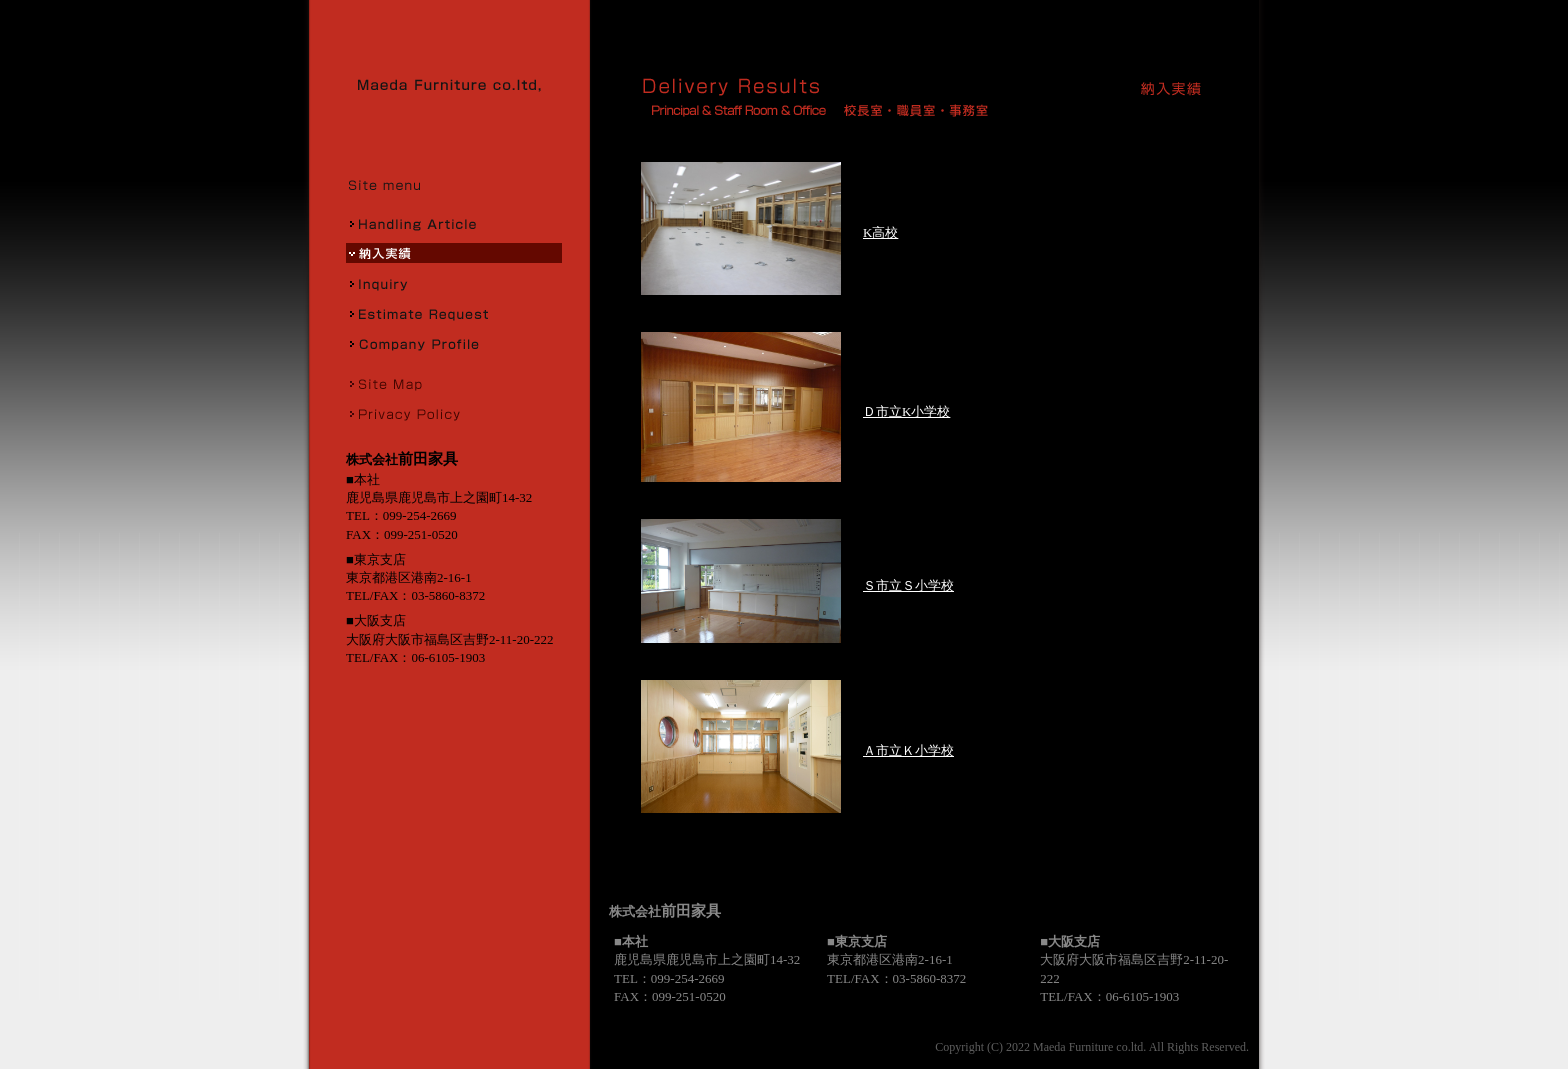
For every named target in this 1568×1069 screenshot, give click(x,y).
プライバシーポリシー (454, 413)
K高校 (880, 232)
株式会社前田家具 (456, 85)
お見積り (454, 313)
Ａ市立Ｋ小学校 (908, 750)
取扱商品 (454, 223)
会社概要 (454, 343)
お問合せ (454, 283)
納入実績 (454, 253)
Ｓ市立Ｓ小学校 (908, 585)
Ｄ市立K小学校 (906, 411)
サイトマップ (454, 383)
